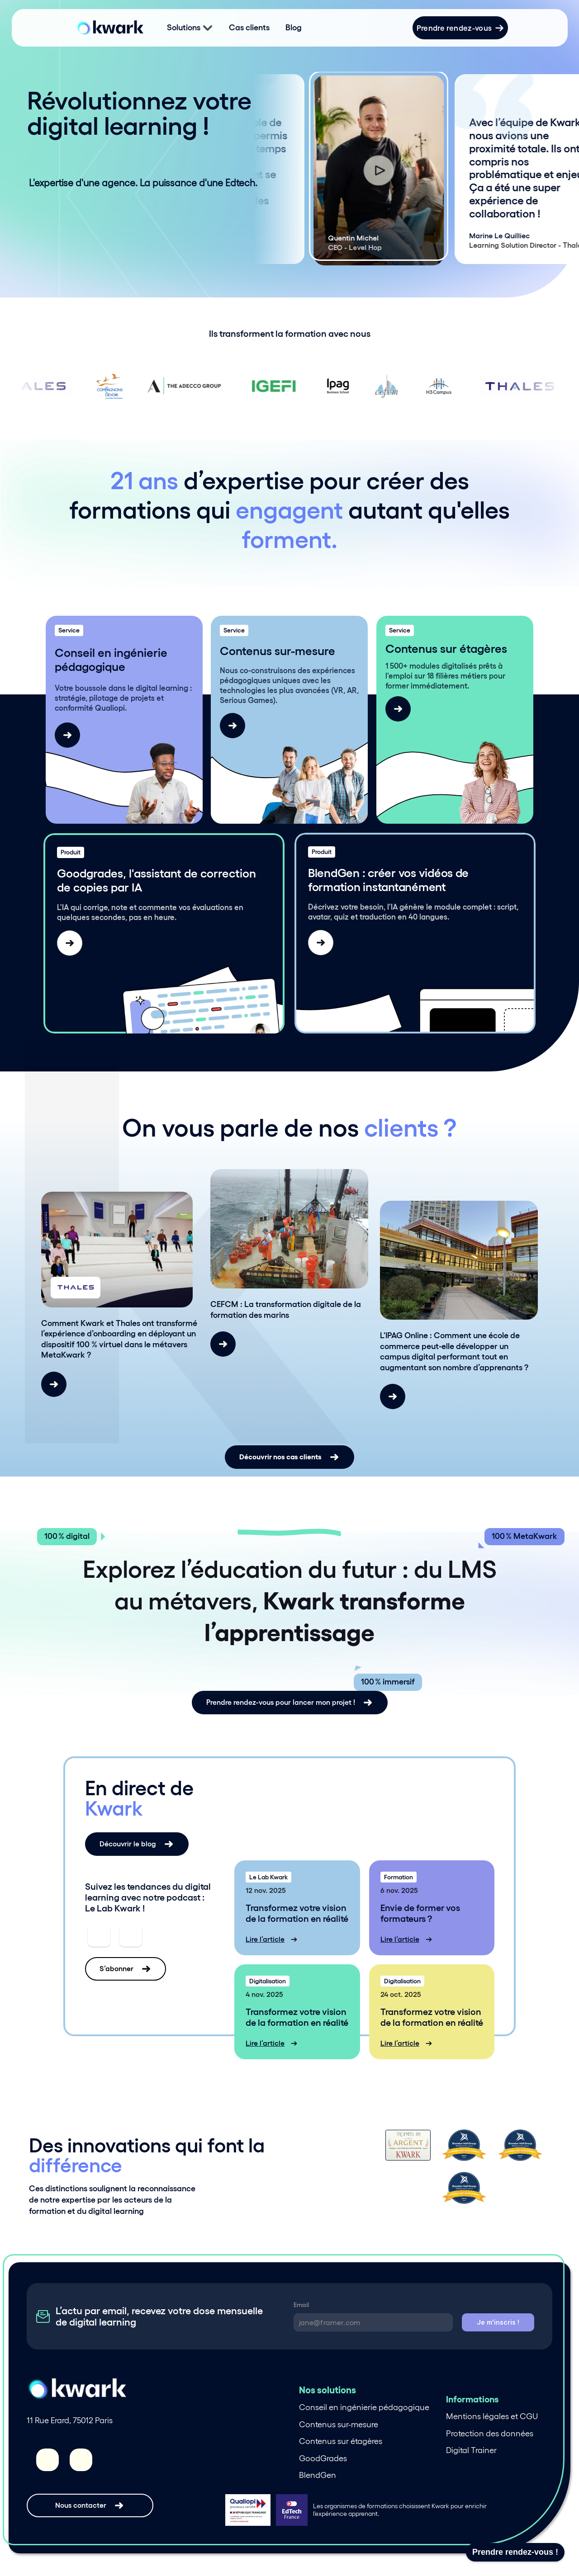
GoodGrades (323, 2458)
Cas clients (249, 27)
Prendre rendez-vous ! (515, 2552)
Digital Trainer (472, 2450)
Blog (293, 27)
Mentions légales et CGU (492, 2416)
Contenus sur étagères (340, 2441)
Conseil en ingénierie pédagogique (364, 2407)
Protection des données (489, 2433)
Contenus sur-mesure (338, 2424)
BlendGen (317, 2475)
